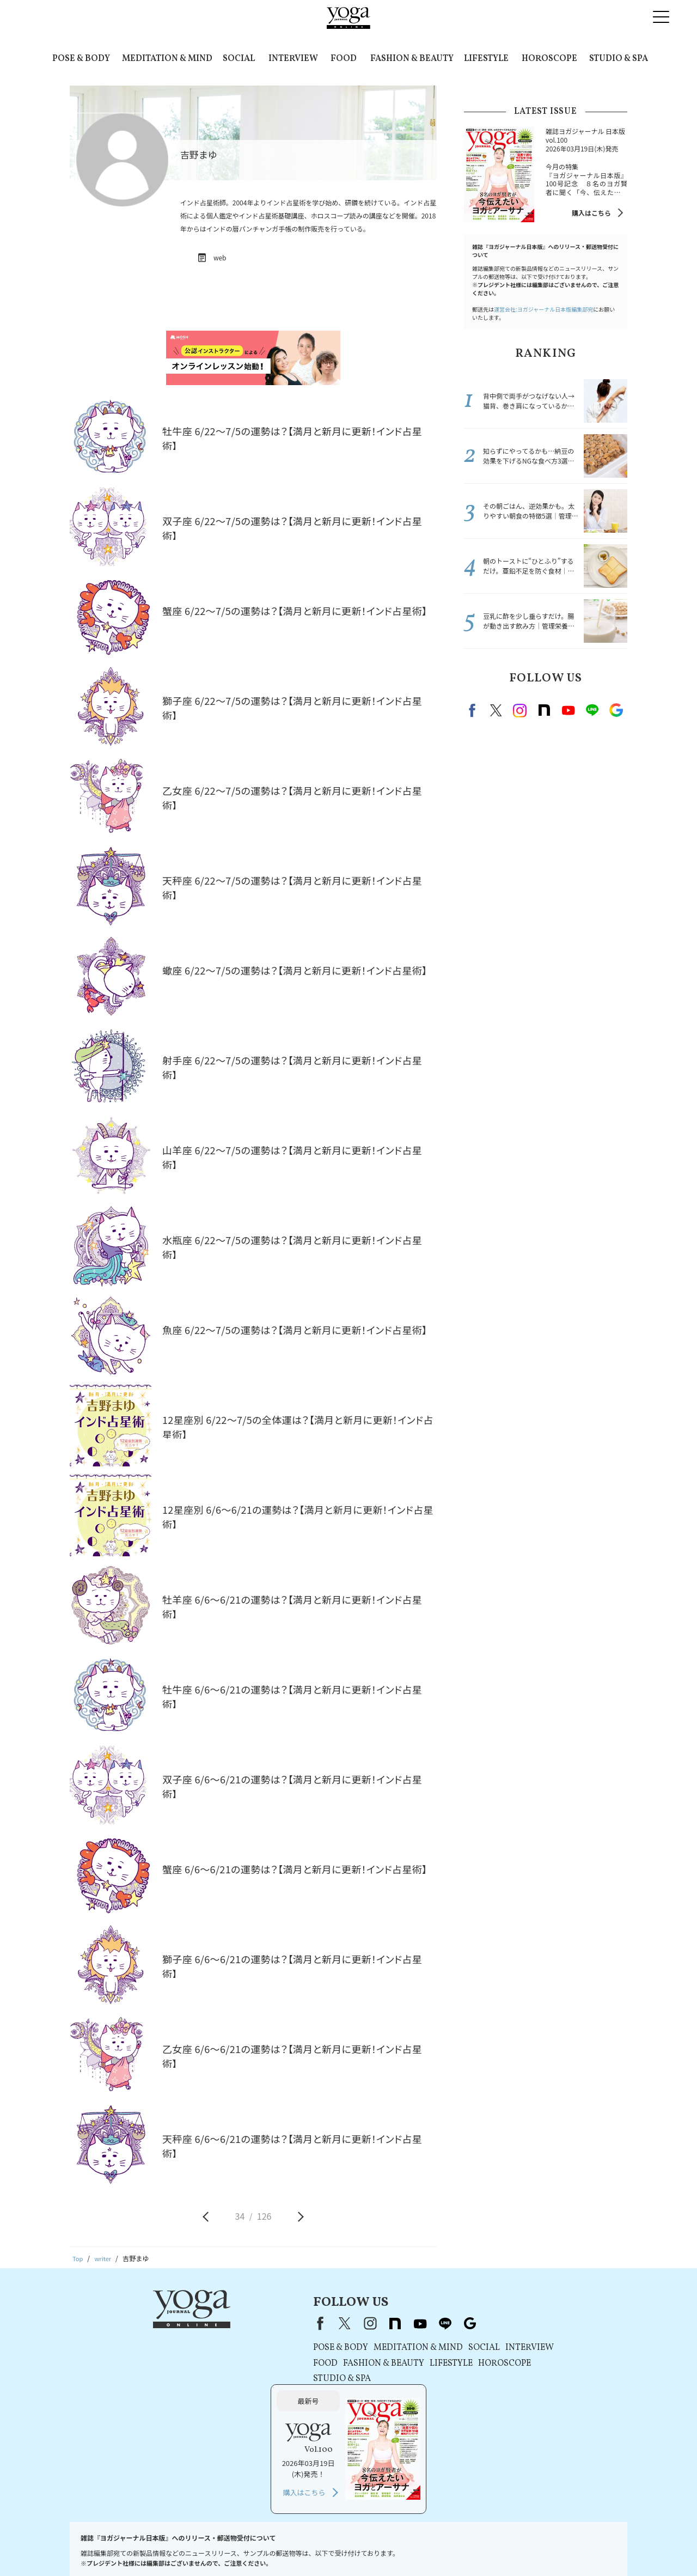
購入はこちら (591, 212)
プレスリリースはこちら (161, 2546)
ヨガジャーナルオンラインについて (472, 2546)
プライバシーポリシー (274, 2546)
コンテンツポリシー (345, 2546)
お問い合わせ (97, 2546)
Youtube (568, 710)
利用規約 (220, 2546)
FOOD (344, 59)
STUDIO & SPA (618, 59)
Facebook (473, 710)
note (544, 710)
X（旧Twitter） (241, 2323)
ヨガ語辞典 (598, 2546)
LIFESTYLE (486, 59)
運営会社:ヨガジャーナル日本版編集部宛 (543, 309)
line (592, 710)
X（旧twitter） (496, 710)
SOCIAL (239, 59)
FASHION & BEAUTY (412, 59)
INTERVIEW (293, 59)
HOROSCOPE (549, 59)
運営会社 (397, 2546)
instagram (520, 710)
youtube (316, 2323)
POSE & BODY (81, 59)
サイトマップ (552, 2546)
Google (616, 710)
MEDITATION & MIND (167, 59)
